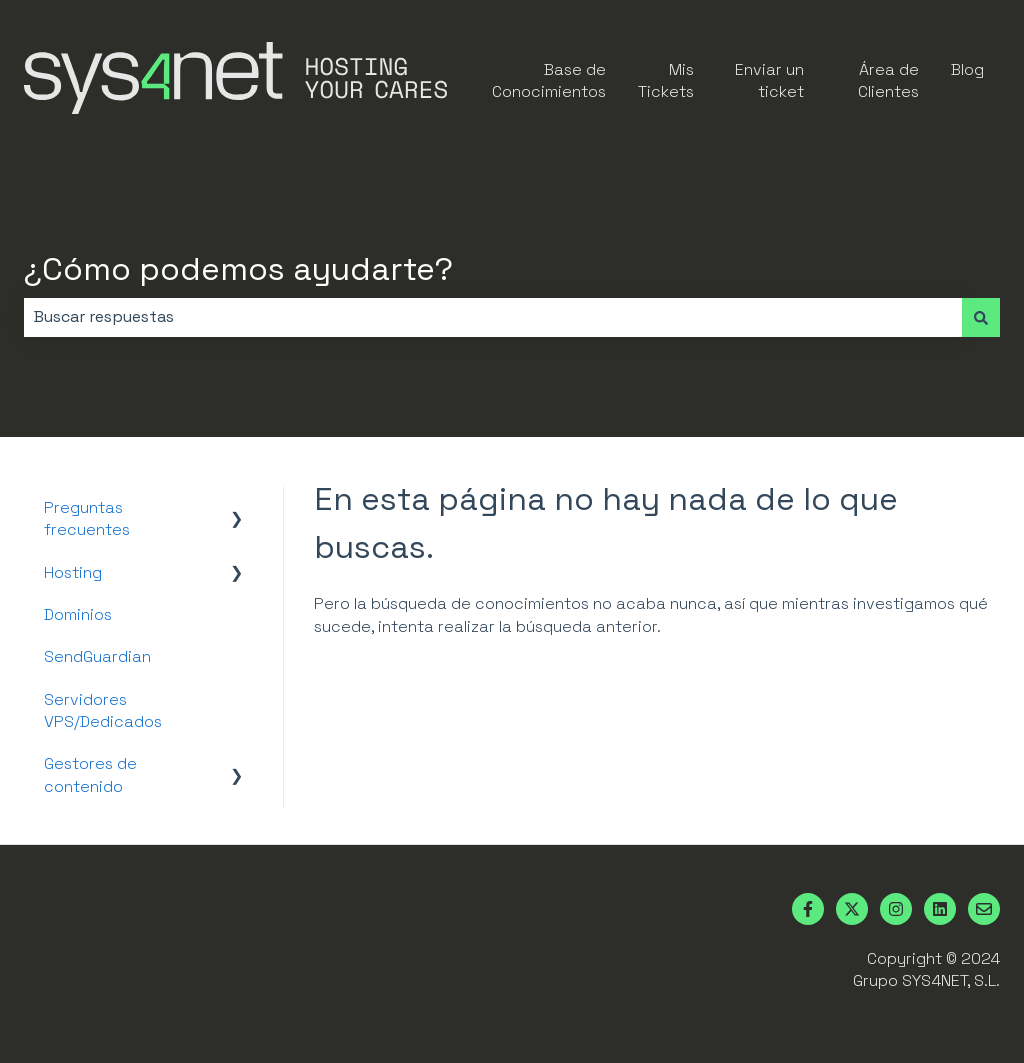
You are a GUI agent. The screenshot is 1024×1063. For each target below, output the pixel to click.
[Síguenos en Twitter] (852, 909)
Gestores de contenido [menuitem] (90, 774)
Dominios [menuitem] (78, 614)
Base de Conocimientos (549, 80)
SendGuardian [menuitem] (97, 656)
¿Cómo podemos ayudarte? (238, 269)
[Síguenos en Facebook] (808, 909)
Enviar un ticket (769, 80)
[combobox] (493, 317)
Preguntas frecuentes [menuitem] (87, 518)
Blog (967, 69)
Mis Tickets (666, 80)
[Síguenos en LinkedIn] (940, 909)
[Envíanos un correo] (984, 909)
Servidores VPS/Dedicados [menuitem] (103, 710)
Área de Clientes (888, 80)
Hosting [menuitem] (73, 572)
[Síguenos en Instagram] (896, 909)
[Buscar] (981, 317)
